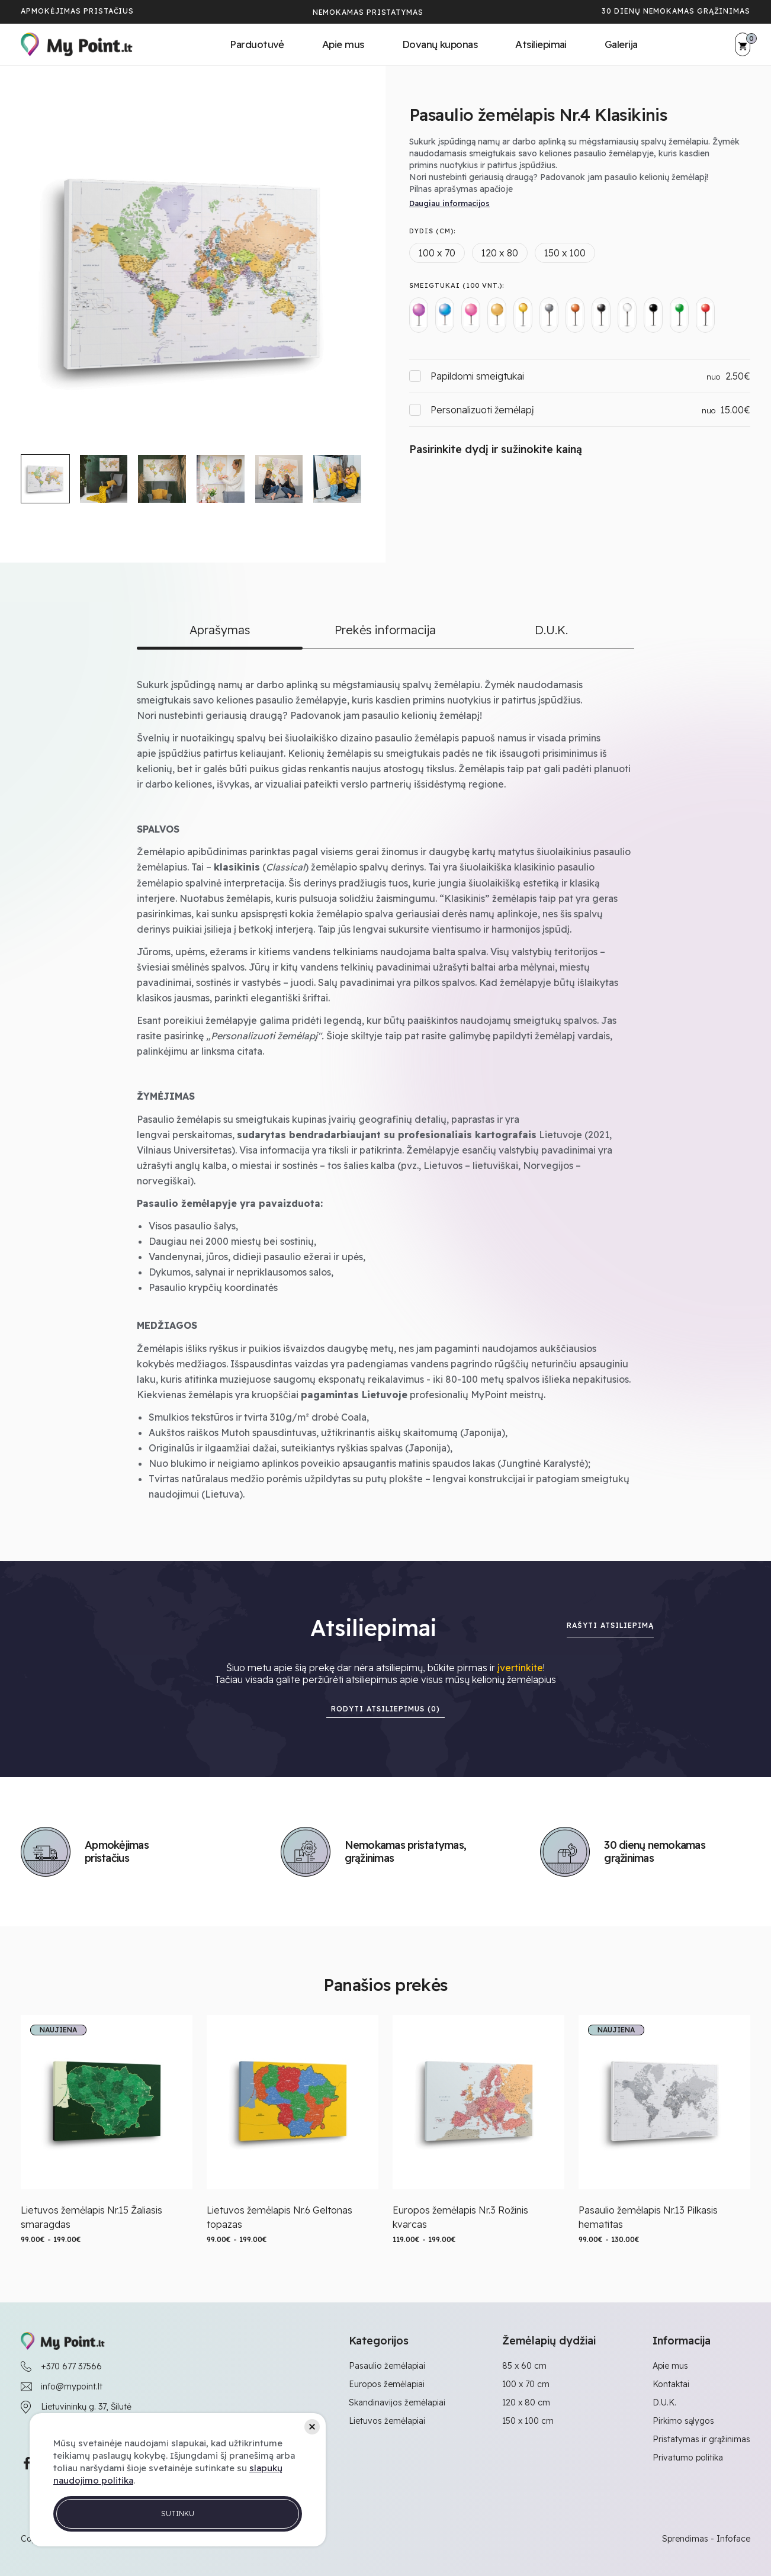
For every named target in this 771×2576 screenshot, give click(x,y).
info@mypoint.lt (71, 2386)
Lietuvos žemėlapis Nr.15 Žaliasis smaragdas (91, 2217)
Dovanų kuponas (440, 44)
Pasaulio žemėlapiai (387, 2365)
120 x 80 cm (526, 2402)
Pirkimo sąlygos (683, 2421)
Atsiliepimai (541, 44)
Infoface (733, 2538)
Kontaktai (671, 2384)
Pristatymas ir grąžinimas (701, 2439)
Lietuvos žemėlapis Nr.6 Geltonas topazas (279, 2217)
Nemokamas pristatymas (368, 12)
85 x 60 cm (524, 2365)
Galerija (621, 44)
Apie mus (343, 44)
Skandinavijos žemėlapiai (397, 2402)
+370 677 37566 (71, 2366)
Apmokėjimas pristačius (77, 11)
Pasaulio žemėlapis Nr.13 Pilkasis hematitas (648, 2217)
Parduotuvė (257, 44)
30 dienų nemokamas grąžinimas (676, 11)
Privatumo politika (688, 2457)
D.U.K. (664, 2402)
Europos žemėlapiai (387, 2384)
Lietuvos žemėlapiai (387, 2421)
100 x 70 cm (526, 2384)
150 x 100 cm (528, 2421)
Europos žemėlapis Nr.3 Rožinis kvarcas (460, 2217)
